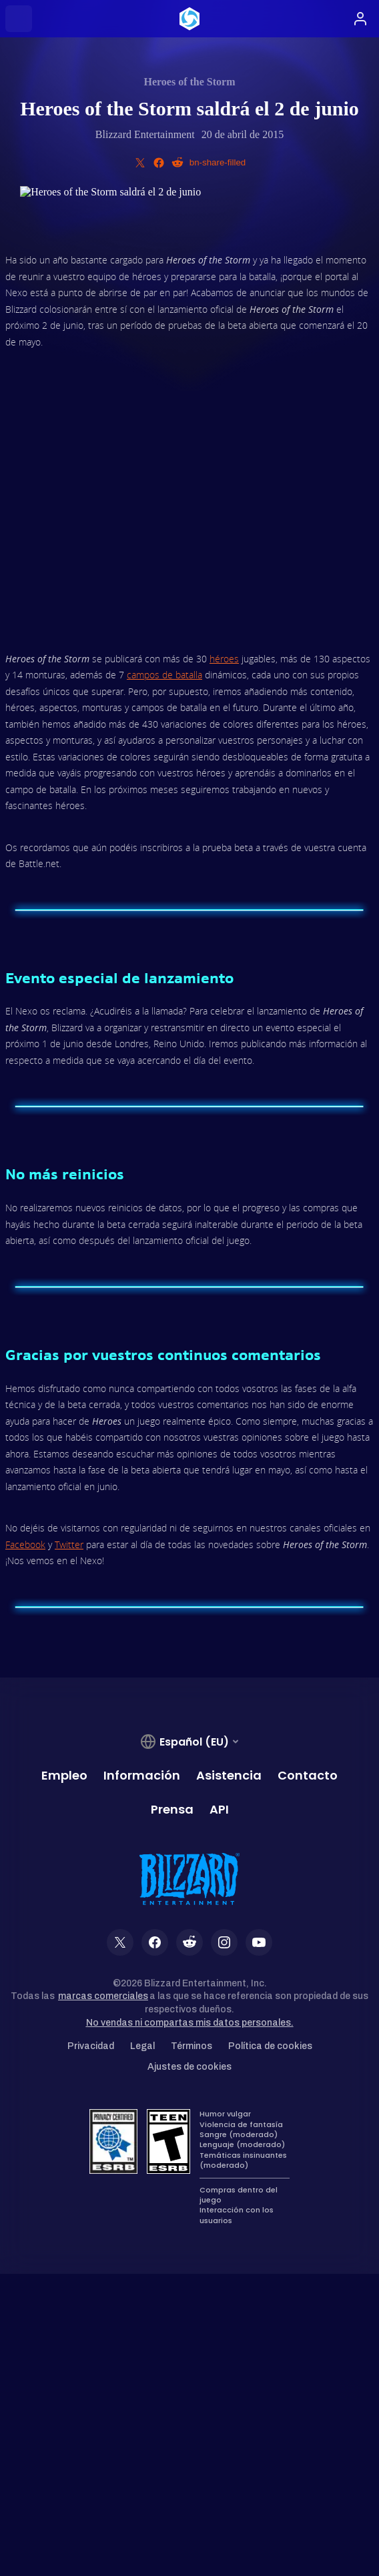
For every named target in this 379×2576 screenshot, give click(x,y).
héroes (224, 658)
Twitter (69, 1544)
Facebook (25, 1544)
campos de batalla (164, 674)
